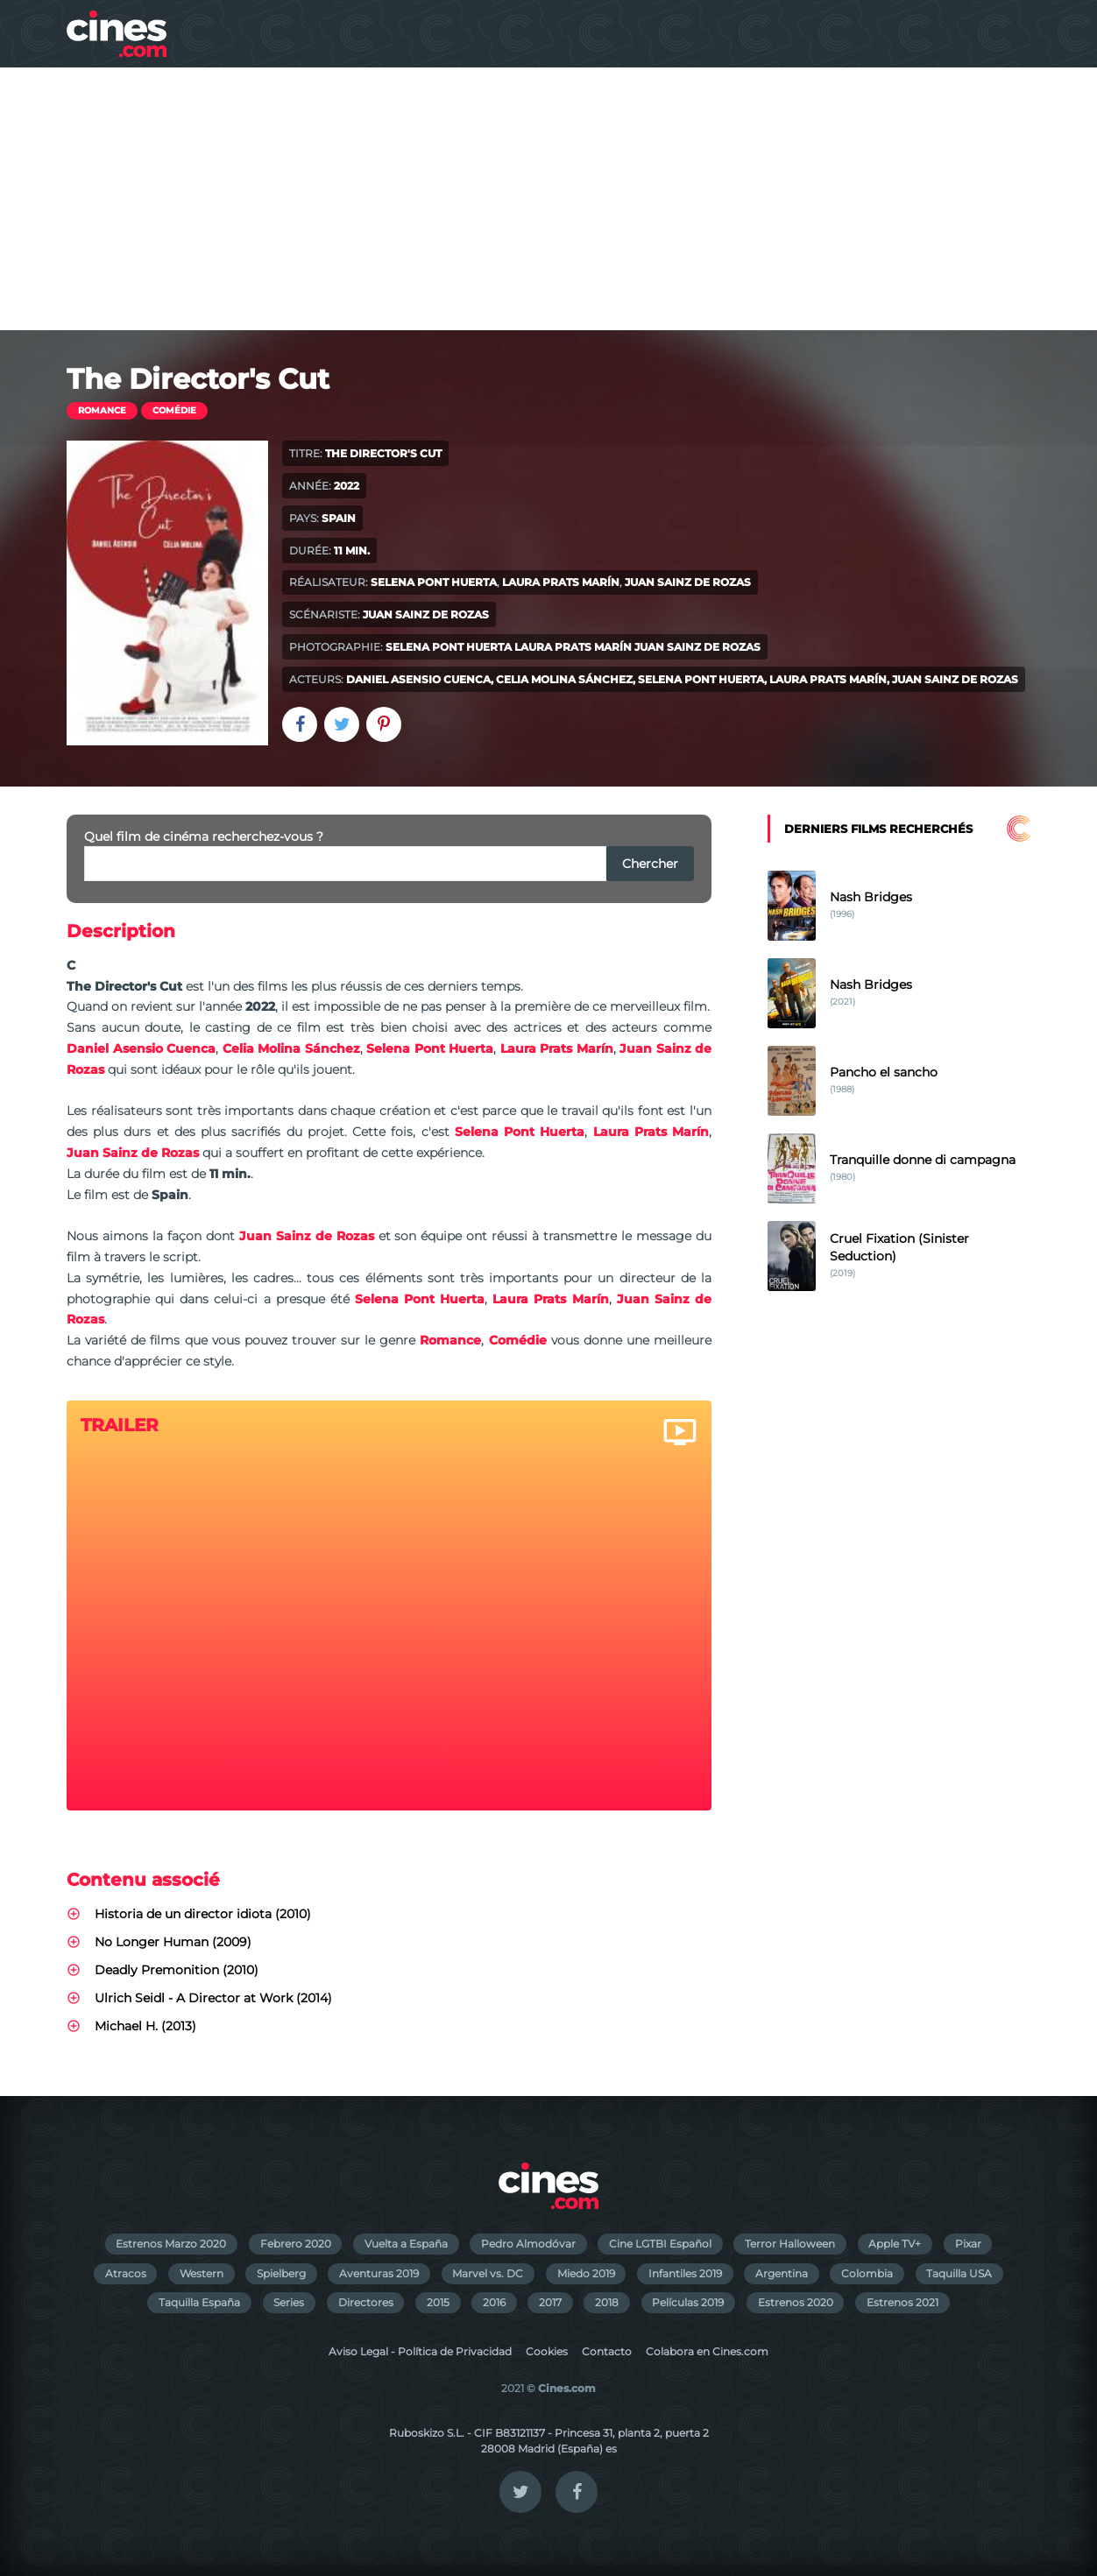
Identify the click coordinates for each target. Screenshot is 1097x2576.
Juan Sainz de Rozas (688, 582)
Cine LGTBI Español (660, 2243)
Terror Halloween (790, 2243)
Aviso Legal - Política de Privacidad (420, 2351)
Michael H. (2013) (145, 2026)
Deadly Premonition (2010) (176, 1970)
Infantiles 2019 (685, 2273)
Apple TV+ (894, 2243)
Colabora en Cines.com (707, 2351)
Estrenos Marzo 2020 (171, 2243)
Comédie (174, 410)
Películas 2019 (688, 2302)
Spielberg (281, 2273)
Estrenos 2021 (902, 2302)
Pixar (968, 2243)
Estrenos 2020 (795, 2302)
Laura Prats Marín (560, 582)
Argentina (781, 2273)
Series (288, 2302)
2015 (438, 2302)
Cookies (547, 2351)
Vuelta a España (406, 2243)
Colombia (867, 2273)
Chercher (650, 864)
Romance (102, 410)
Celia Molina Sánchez (564, 679)
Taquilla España (199, 2302)
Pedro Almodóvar (528, 2243)
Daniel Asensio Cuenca (418, 679)
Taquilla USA (959, 2273)
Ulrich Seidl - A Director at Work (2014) (213, 1998)
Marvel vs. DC (487, 2273)
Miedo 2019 (586, 2273)
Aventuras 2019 (379, 2273)
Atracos (125, 2273)
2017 (550, 2302)
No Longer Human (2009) (173, 1942)
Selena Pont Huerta (434, 582)
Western (201, 2273)
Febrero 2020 (295, 2243)
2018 (607, 2302)
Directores (365, 2302)
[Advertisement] (548, 198)
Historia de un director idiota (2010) (203, 1914)
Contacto (607, 2351)
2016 (494, 2302)
